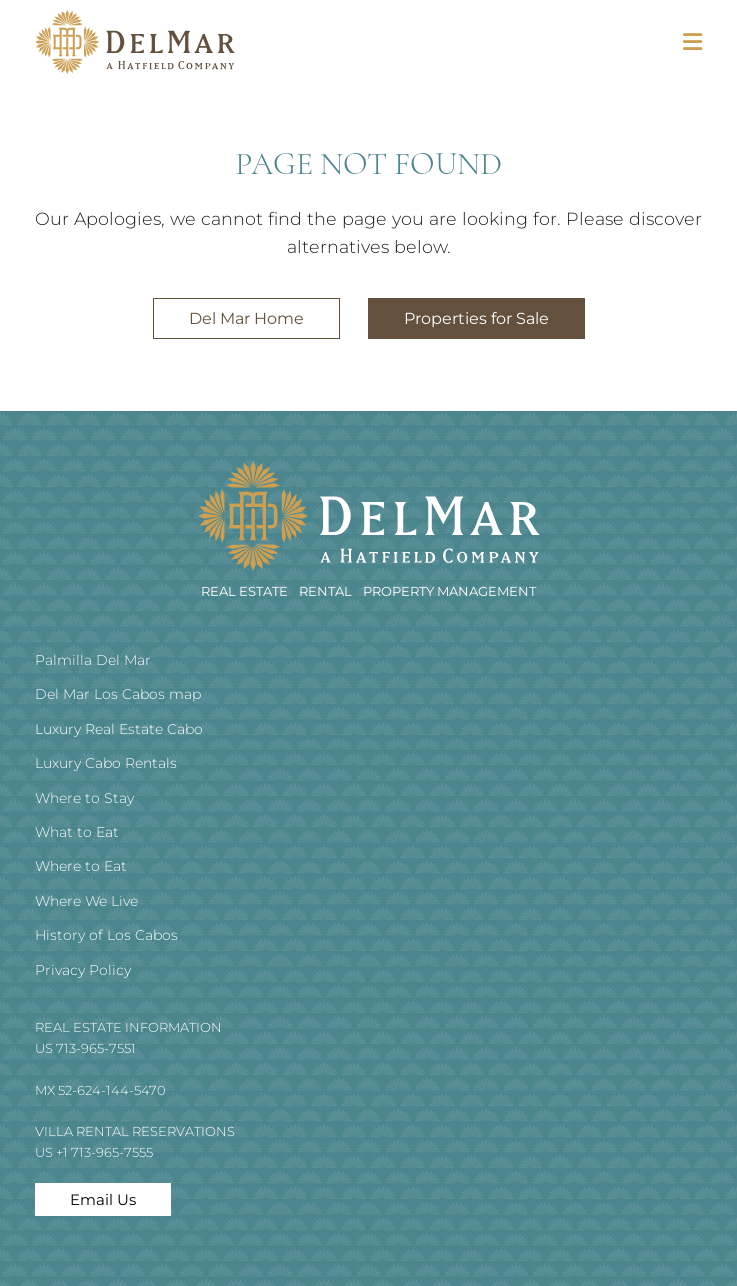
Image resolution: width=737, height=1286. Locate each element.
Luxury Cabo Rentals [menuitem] (106, 763)
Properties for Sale (476, 318)
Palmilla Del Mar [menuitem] (93, 660)
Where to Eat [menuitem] (81, 866)
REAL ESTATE (246, 591)
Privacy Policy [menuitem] (83, 970)
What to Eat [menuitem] (77, 832)
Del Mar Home (246, 318)
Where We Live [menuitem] (86, 901)
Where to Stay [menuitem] (84, 798)
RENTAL (327, 591)
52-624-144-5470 (112, 1090)
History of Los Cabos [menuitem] (106, 935)
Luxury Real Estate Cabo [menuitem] (119, 729)
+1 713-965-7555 (104, 1152)
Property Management (449, 591)
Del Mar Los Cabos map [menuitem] (118, 694)
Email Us (103, 1199)
